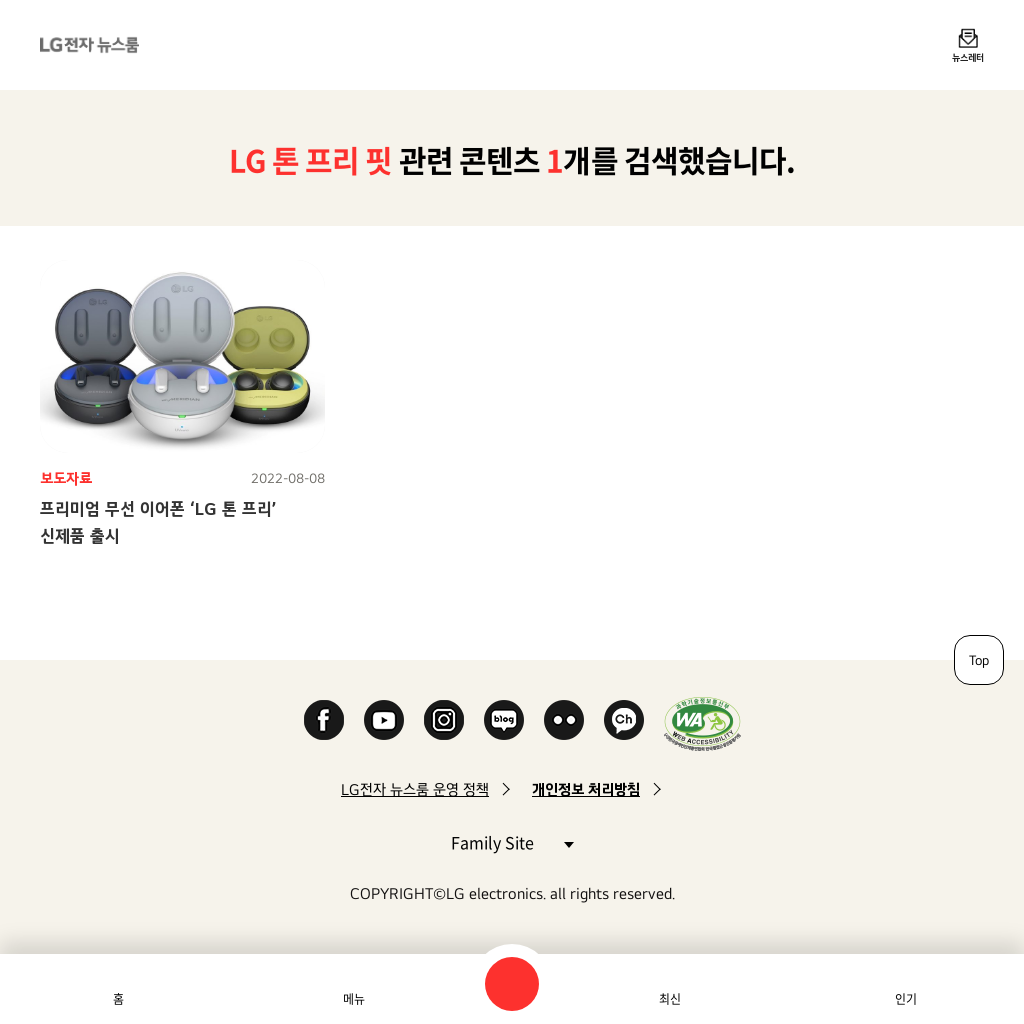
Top (979, 660)
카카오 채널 (624, 720)
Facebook (324, 720)
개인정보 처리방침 (586, 789)
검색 (512, 984)
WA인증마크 (702, 723)
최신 (670, 999)
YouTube (384, 720)
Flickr (564, 720)
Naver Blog (504, 720)
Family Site (512, 841)
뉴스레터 (968, 57)
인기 (906, 999)
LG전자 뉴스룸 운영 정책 (415, 789)
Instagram (444, 720)
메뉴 (354, 999)
